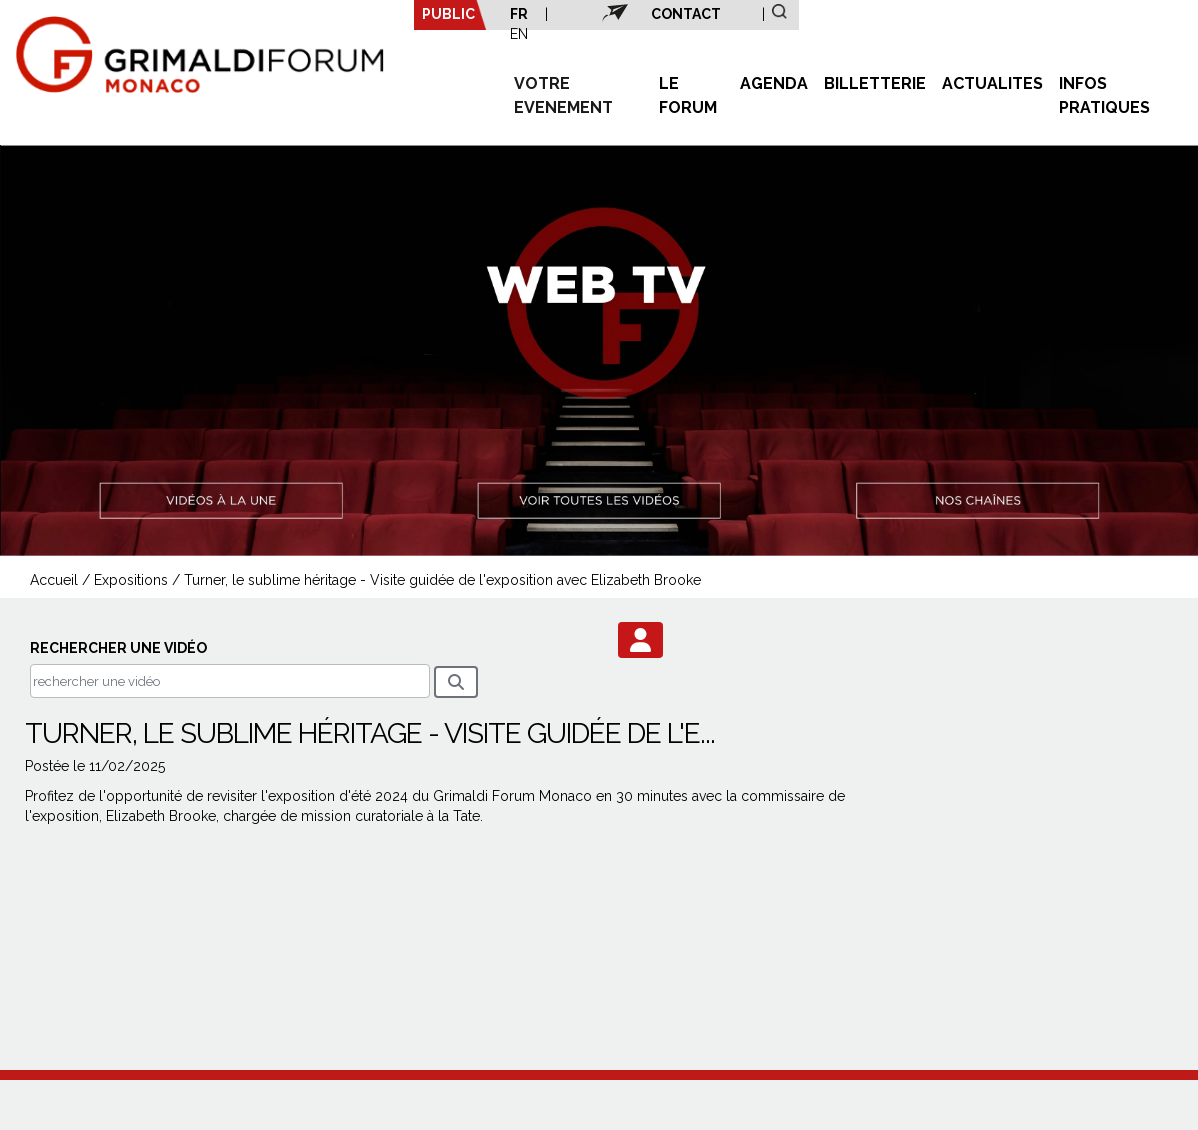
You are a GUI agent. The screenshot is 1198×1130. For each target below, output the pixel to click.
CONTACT (686, 14)
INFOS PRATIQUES (1104, 95)
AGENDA (774, 83)
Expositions (131, 580)
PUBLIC (448, 14)
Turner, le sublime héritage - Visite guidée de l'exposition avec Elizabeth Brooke (442, 580)
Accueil (54, 580)
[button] (640, 640)
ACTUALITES (992, 83)
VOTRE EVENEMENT (563, 95)
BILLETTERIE (875, 83)
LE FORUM (688, 95)
